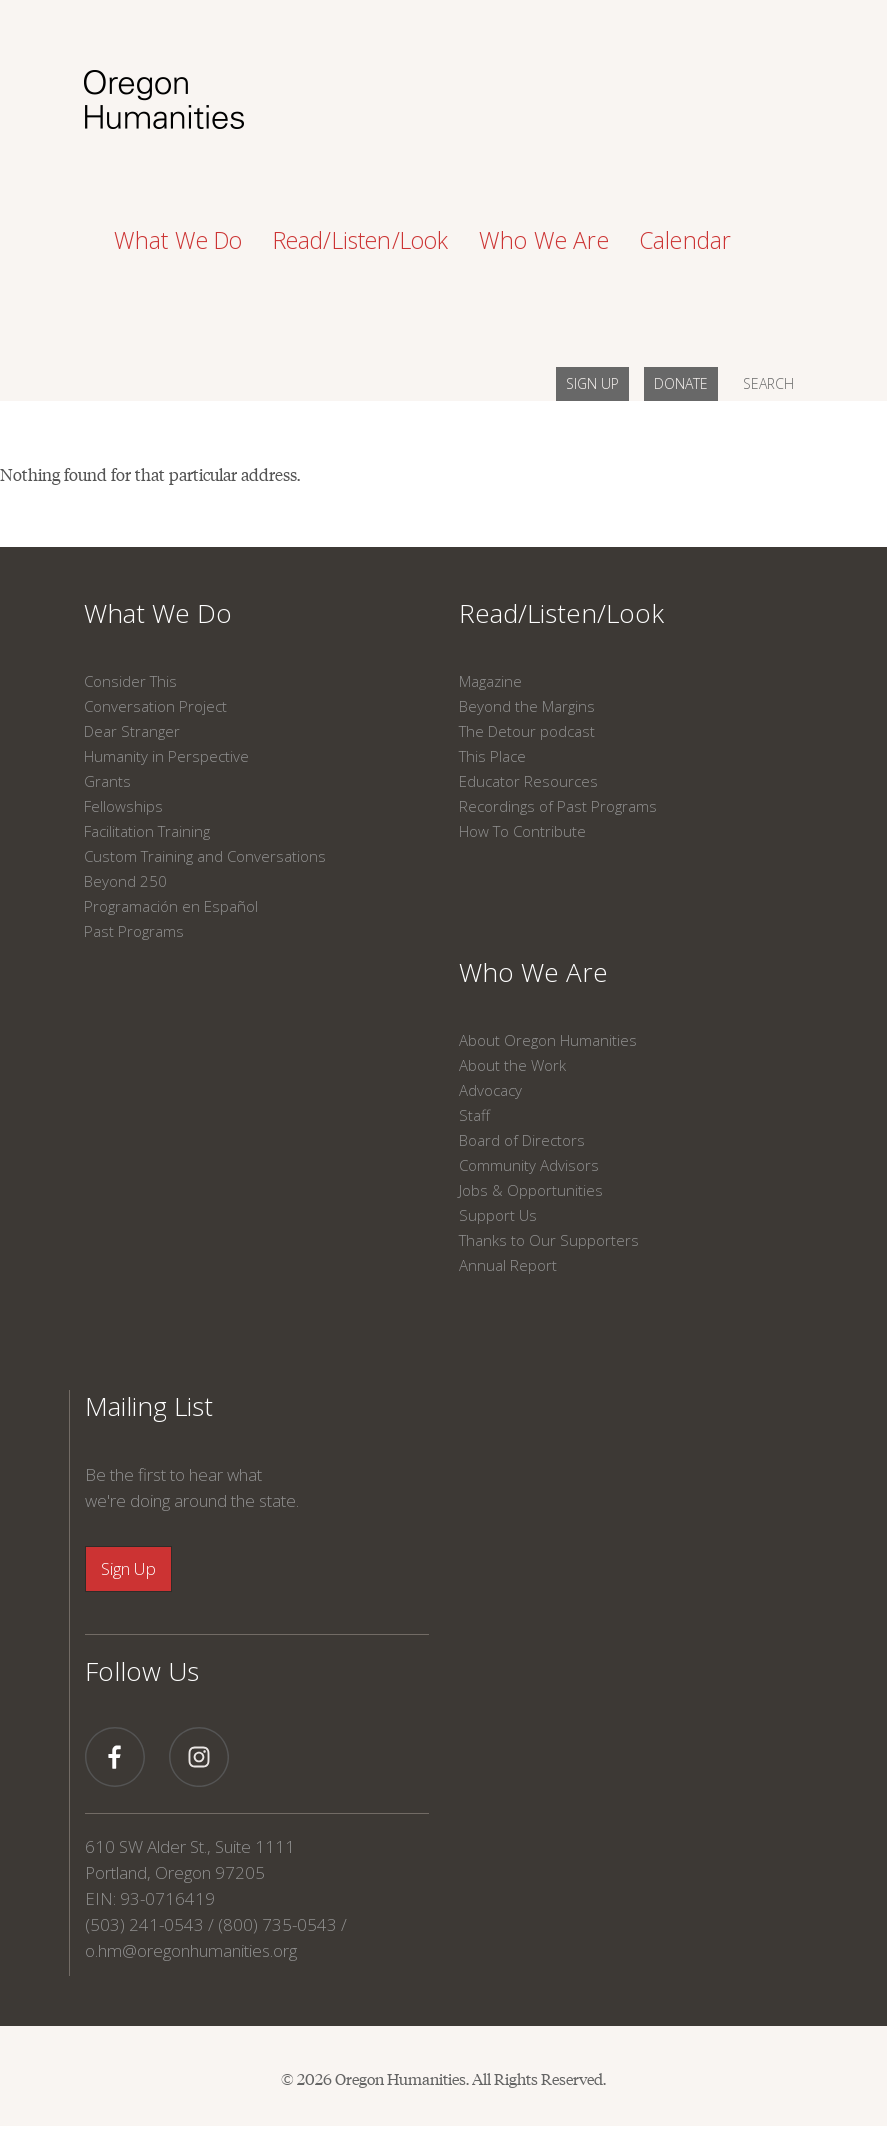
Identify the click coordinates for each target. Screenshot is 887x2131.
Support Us (498, 1215)
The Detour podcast (527, 731)
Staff (474, 1115)
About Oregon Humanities (548, 1040)
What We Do (158, 613)
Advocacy (490, 1090)
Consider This (130, 681)
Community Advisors (529, 1165)
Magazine (490, 681)
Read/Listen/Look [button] (361, 240)
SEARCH (768, 383)
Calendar (685, 240)
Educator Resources (528, 781)
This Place (492, 756)
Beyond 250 (125, 881)
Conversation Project (155, 706)
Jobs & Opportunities (531, 1190)
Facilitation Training (147, 831)
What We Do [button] (178, 240)
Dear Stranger (132, 731)
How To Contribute (522, 831)
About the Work (512, 1065)
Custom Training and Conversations (205, 856)
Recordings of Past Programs (558, 806)
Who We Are (533, 972)
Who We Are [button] (544, 240)
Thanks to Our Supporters (549, 1240)
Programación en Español (171, 906)
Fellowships (123, 806)
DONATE (681, 383)
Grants (107, 781)
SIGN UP (592, 383)
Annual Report (508, 1265)
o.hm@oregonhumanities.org (191, 1950)
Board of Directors (522, 1140)
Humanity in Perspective (166, 756)
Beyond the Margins (527, 706)
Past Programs (134, 931)
